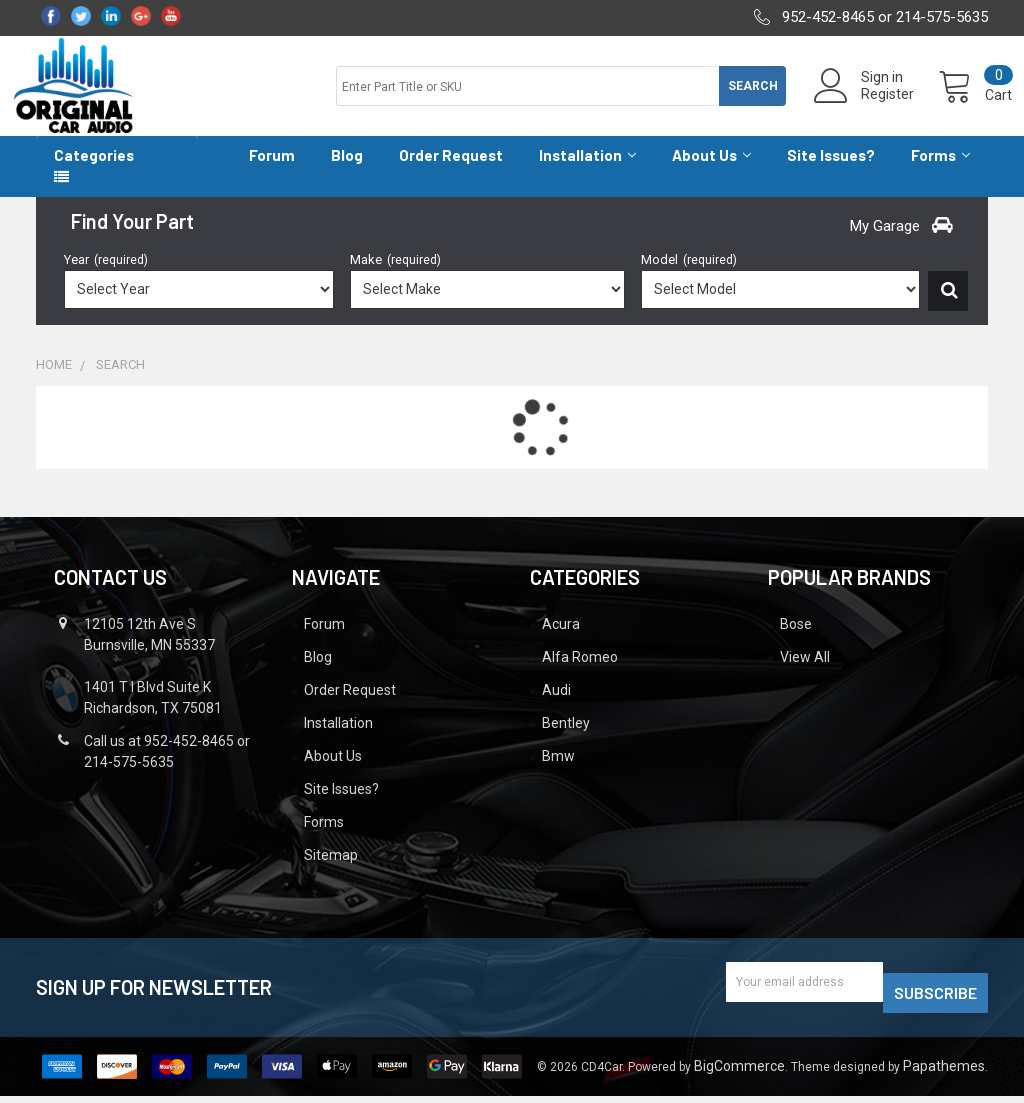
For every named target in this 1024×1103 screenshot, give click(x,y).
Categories (94, 173)
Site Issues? (831, 173)
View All (805, 675)
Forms (940, 173)
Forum (272, 173)
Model (689, 277)
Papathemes (944, 1073)
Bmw (558, 774)
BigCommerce (739, 1073)
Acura (561, 642)
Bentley (566, 741)
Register (863, 106)
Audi (556, 708)
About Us (711, 173)
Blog (347, 173)
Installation (587, 173)
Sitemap (331, 873)
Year (106, 277)
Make (395, 277)
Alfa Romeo (580, 675)
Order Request (451, 173)
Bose (796, 642)
